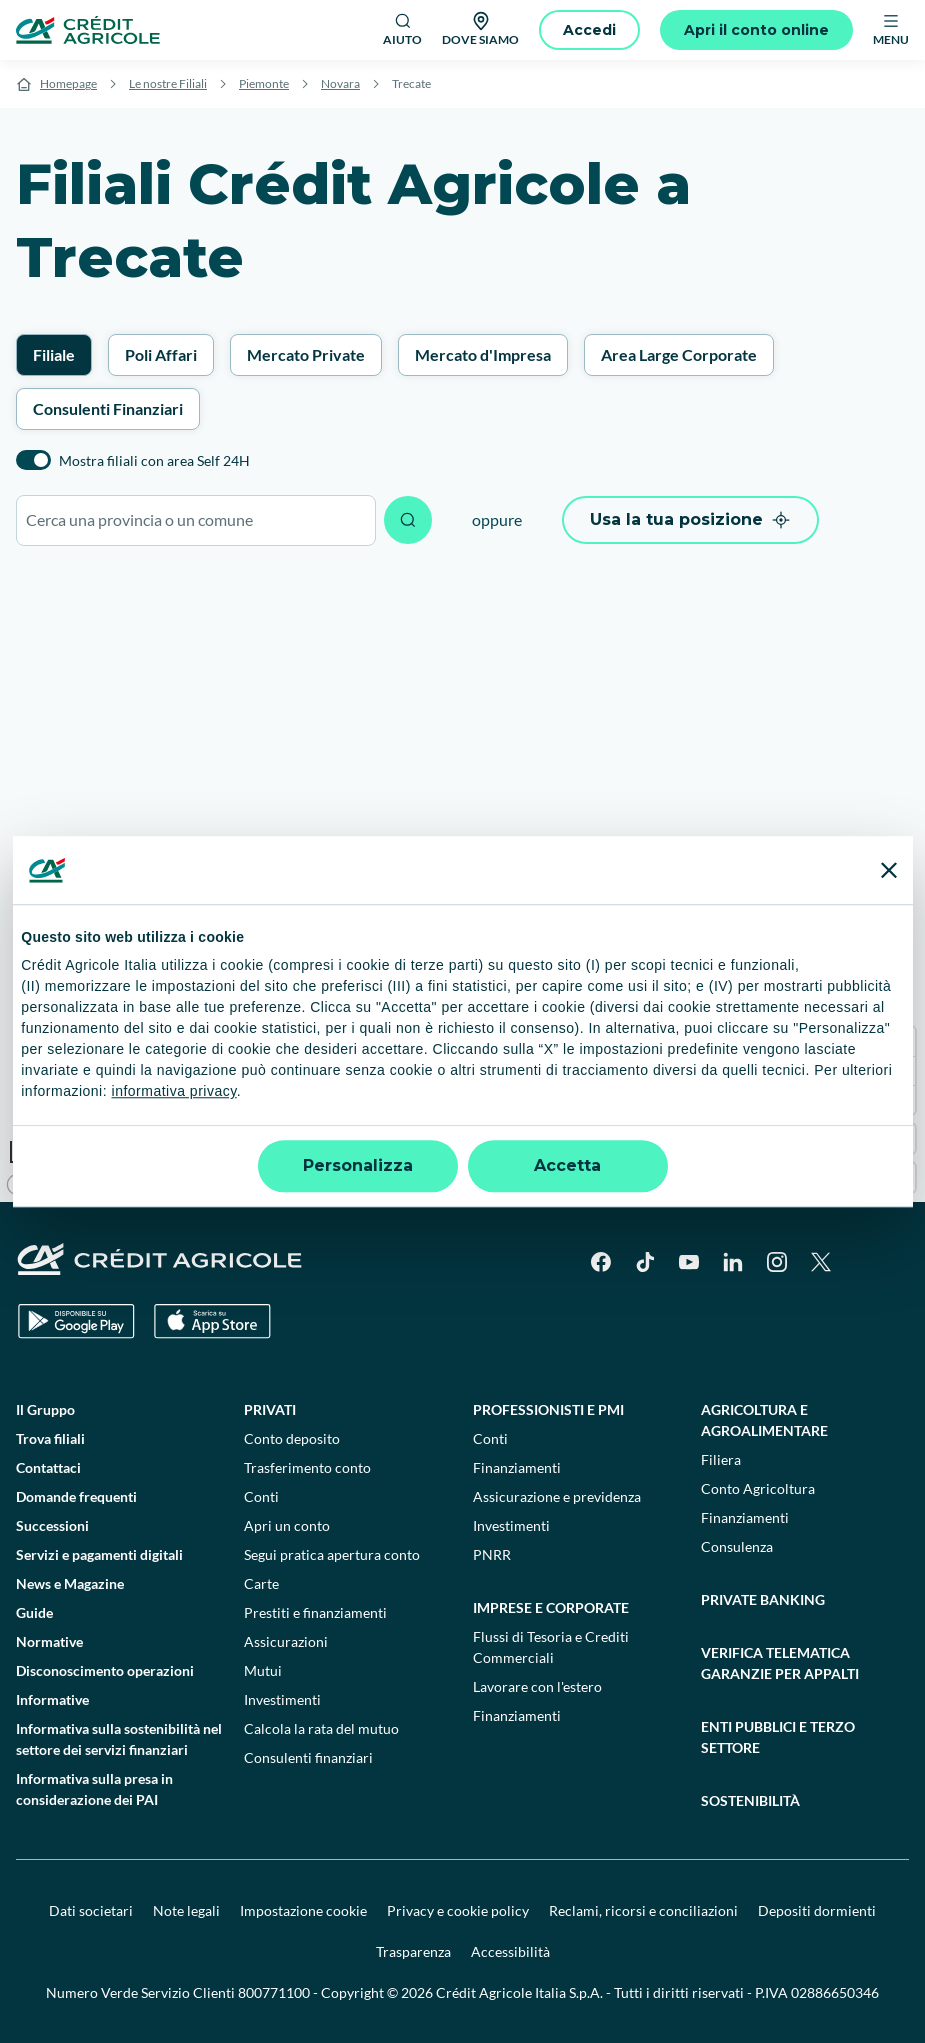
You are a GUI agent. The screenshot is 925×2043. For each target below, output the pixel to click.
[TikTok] (645, 1262)
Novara (340, 83)
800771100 (274, 1992)
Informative (52, 1699)
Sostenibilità (750, 1800)
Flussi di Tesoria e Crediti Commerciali (551, 1647)
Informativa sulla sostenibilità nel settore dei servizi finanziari (119, 1739)
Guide (34, 1612)
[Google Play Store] (76, 1321)
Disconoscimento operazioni (105, 1670)
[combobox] (196, 520)
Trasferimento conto (307, 1467)
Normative (49, 1641)
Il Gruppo (45, 1409)
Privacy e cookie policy (458, 1910)
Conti (261, 1496)
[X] (821, 1262)
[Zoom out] (900, 1070)
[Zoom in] (900, 1041)
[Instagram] (777, 1262)
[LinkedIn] (733, 1262)
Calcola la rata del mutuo (321, 1728)
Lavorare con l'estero (537, 1686)
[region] (462, 884)
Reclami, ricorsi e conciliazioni (643, 1910)
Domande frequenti (76, 1496)
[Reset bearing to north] (900, 1099)
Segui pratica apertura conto (332, 1554)
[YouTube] (689, 1262)
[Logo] (88, 30)
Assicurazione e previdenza (557, 1496)
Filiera (721, 1459)
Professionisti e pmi (548, 1409)
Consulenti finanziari (308, 1757)
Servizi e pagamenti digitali (99, 1554)
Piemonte (264, 83)
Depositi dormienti (817, 1910)
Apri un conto (287, 1525)
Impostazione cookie (303, 1910)
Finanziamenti (517, 1467)
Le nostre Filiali (168, 83)
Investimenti (282, 1699)
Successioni (52, 1525)
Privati (270, 1409)
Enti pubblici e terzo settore (778, 1737)
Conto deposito (292, 1438)
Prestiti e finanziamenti (315, 1612)
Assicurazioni (286, 1641)
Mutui (263, 1670)
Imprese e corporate (551, 1607)
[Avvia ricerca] (408, 520)
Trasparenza (413, 1951)
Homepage (68, 83)
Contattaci (48, 1467)
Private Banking (763, 1599)
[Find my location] (900, 1177)
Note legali (186, 1910)
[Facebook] (601, 1262)
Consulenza (737, 1546)
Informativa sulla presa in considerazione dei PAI (94, 1789)
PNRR (492, 1554)
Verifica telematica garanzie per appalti (780, 1663)
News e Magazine (70, 1583)
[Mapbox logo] (50, 1184)
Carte (261, 1583)
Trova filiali (50, 1438)
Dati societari (91, 1910)
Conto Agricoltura (758, 1488)
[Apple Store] (212, 1321)
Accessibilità (510, 1951)
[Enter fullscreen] (900, 1138)
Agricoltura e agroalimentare (764, 1420)
